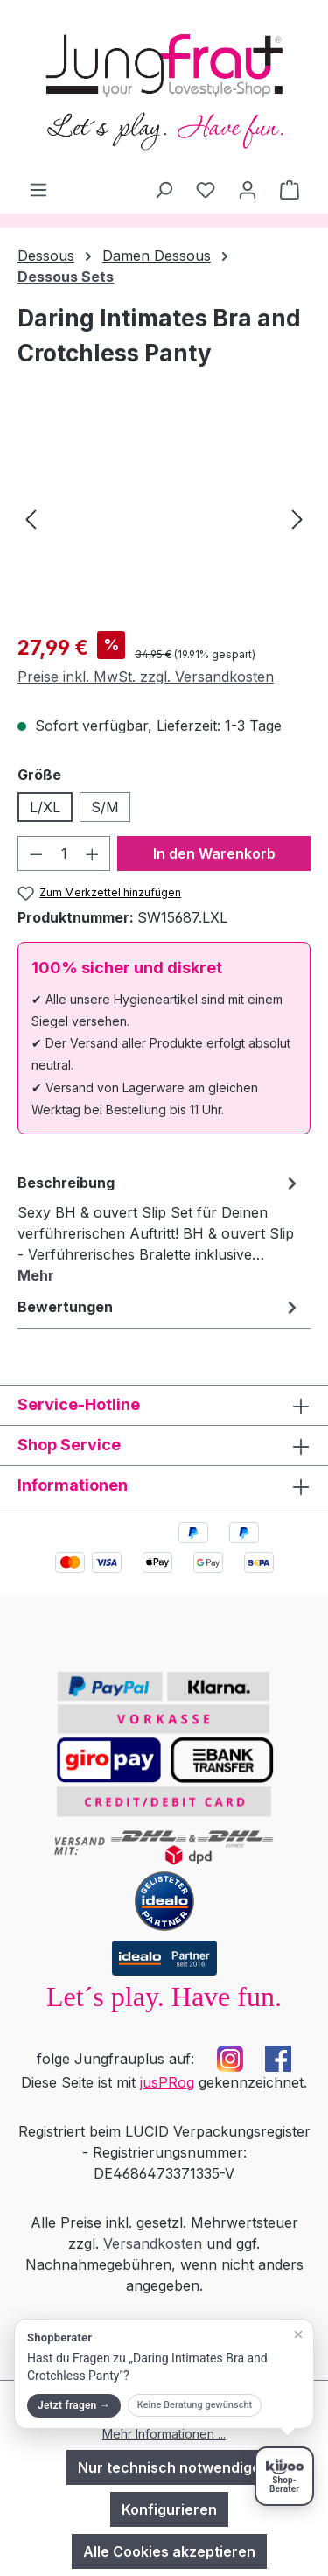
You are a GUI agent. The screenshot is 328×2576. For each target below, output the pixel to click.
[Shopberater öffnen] (284, 2476)
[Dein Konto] (248, 189)
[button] (164, 2374)
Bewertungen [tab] (159, 1307)
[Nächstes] (297, 518)
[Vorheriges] (30, 518)
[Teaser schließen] (298, 2334)
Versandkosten (152, 2243)
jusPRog (167, 2082)
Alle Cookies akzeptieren (169, 2551)
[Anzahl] (64, 853)
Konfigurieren (169, 2509)
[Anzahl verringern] (35, 853)
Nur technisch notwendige (169, 2467)
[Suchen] (164, 189)
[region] (164, 518)
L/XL (45, 807)
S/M (105, 807)
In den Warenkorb (214, 853)
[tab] (159, 1228)
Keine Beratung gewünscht (194, 2405)
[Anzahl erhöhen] (92, 853)
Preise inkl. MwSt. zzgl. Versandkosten (145, 676)
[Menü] (38, 189)
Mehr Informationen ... (164, 2433)
